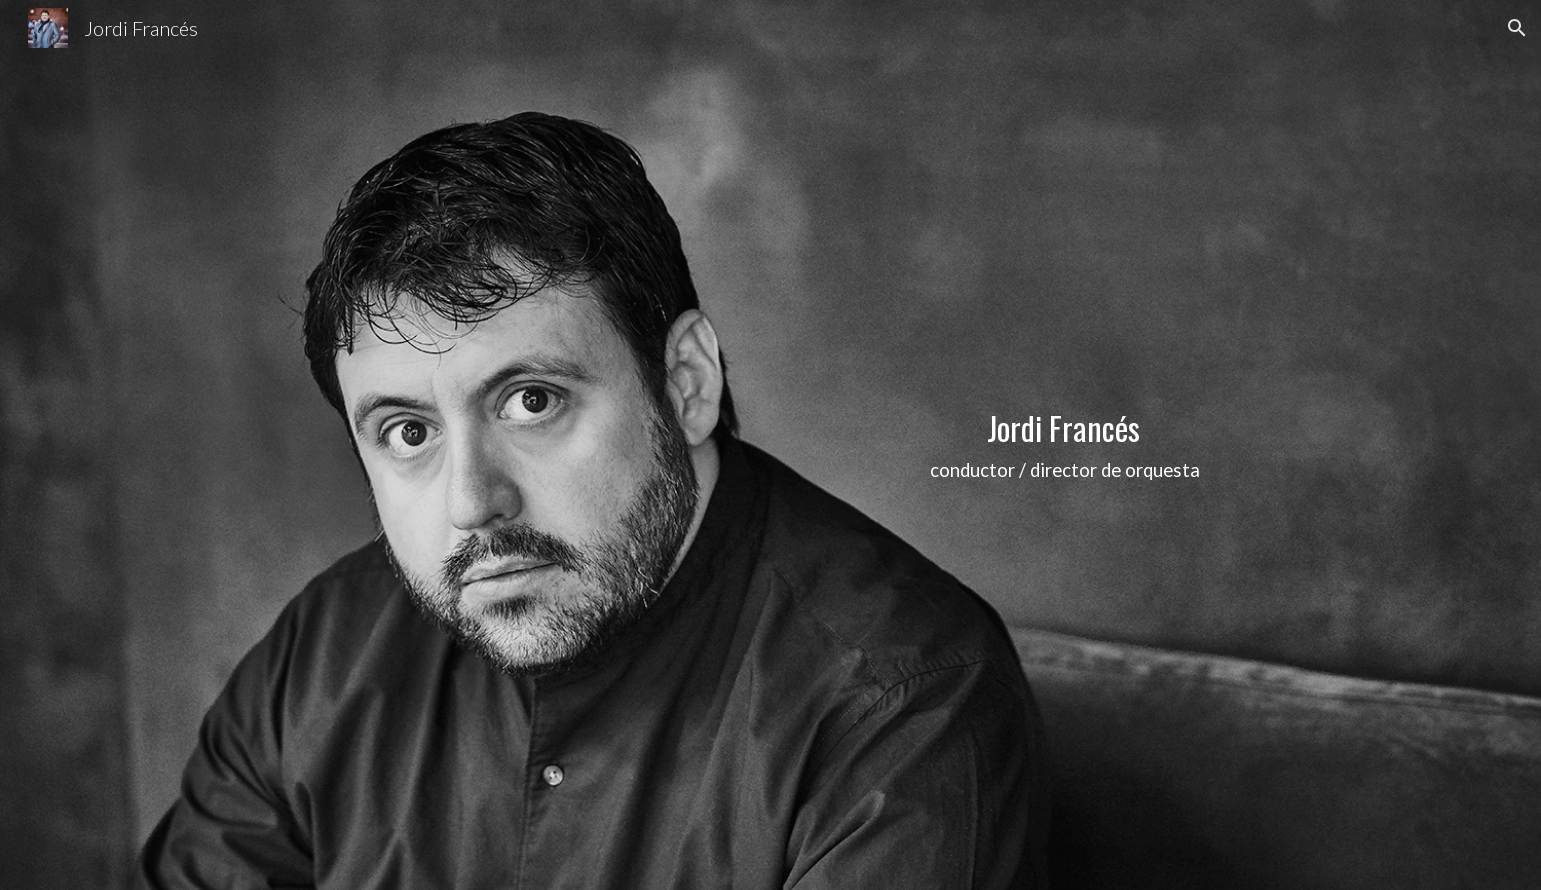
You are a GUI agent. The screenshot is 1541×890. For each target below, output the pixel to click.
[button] (1517, 28)
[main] (1066, 445)
